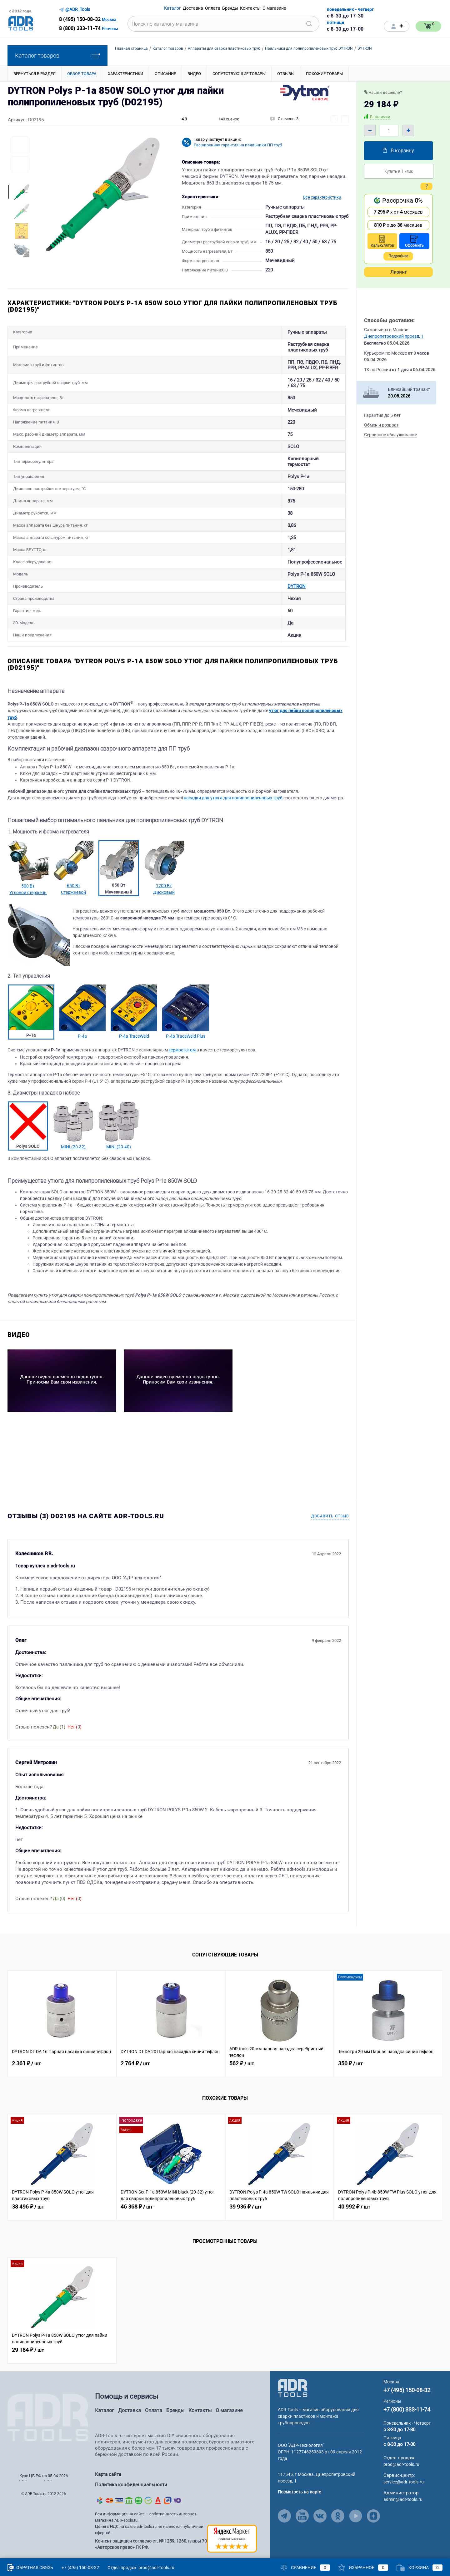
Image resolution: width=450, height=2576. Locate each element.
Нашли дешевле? (385, 92)
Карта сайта (108, 2474)
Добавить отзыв (330, 1516)
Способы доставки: (389, 320)
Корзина (419, 2567)
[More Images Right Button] (20, 263)
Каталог (104, 2410)
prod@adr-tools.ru (401, 2464)
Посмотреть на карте (299, 2491)
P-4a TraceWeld (134, 1036)
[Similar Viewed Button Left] (15, 2167)
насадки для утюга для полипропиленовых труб (233, 797)
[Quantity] (389, 130)
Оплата (153, 2410)
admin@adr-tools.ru (402, 2499)
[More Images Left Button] (20, 178)
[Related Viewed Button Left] (15, 2024)
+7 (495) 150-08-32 (406, 2390)
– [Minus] (370, 130)
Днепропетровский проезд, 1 (393, 336)
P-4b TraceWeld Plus (185, 1036)
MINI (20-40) (118, 1146)
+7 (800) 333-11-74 (406, 2409)
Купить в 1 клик (398, 171)
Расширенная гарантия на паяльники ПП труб (238, 145)
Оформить (414, 241)
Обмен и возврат (381, 425)
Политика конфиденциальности (131, 2482)
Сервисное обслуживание (390, 434)
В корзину (398, 151)
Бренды (175, 2410)
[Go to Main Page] (293, 2387)
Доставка (129, 2410)
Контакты (200, 2410)
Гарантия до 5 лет (382, 415)
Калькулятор (382, 241)
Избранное (363, 2567)
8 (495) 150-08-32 (80, 19)
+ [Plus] (408, 130)
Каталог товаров (57, 55)
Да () (59, 1726)
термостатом (182, 1049)
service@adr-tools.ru (403, 2481)
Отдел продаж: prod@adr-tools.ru (141, 2567)
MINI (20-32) (73, 1146)
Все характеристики (322, 197)
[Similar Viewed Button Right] (435, 2167)
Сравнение (305, 2567)
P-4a (82, 1036)
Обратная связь (30, 2567)
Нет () (75, 1726)
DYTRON (158, 582)
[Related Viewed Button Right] (435, 2024)
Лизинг (398, 272)
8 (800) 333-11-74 (80, 28)
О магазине (229, 2410)
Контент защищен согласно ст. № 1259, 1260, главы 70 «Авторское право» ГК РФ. (151, 2539)
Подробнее (398, 256)
